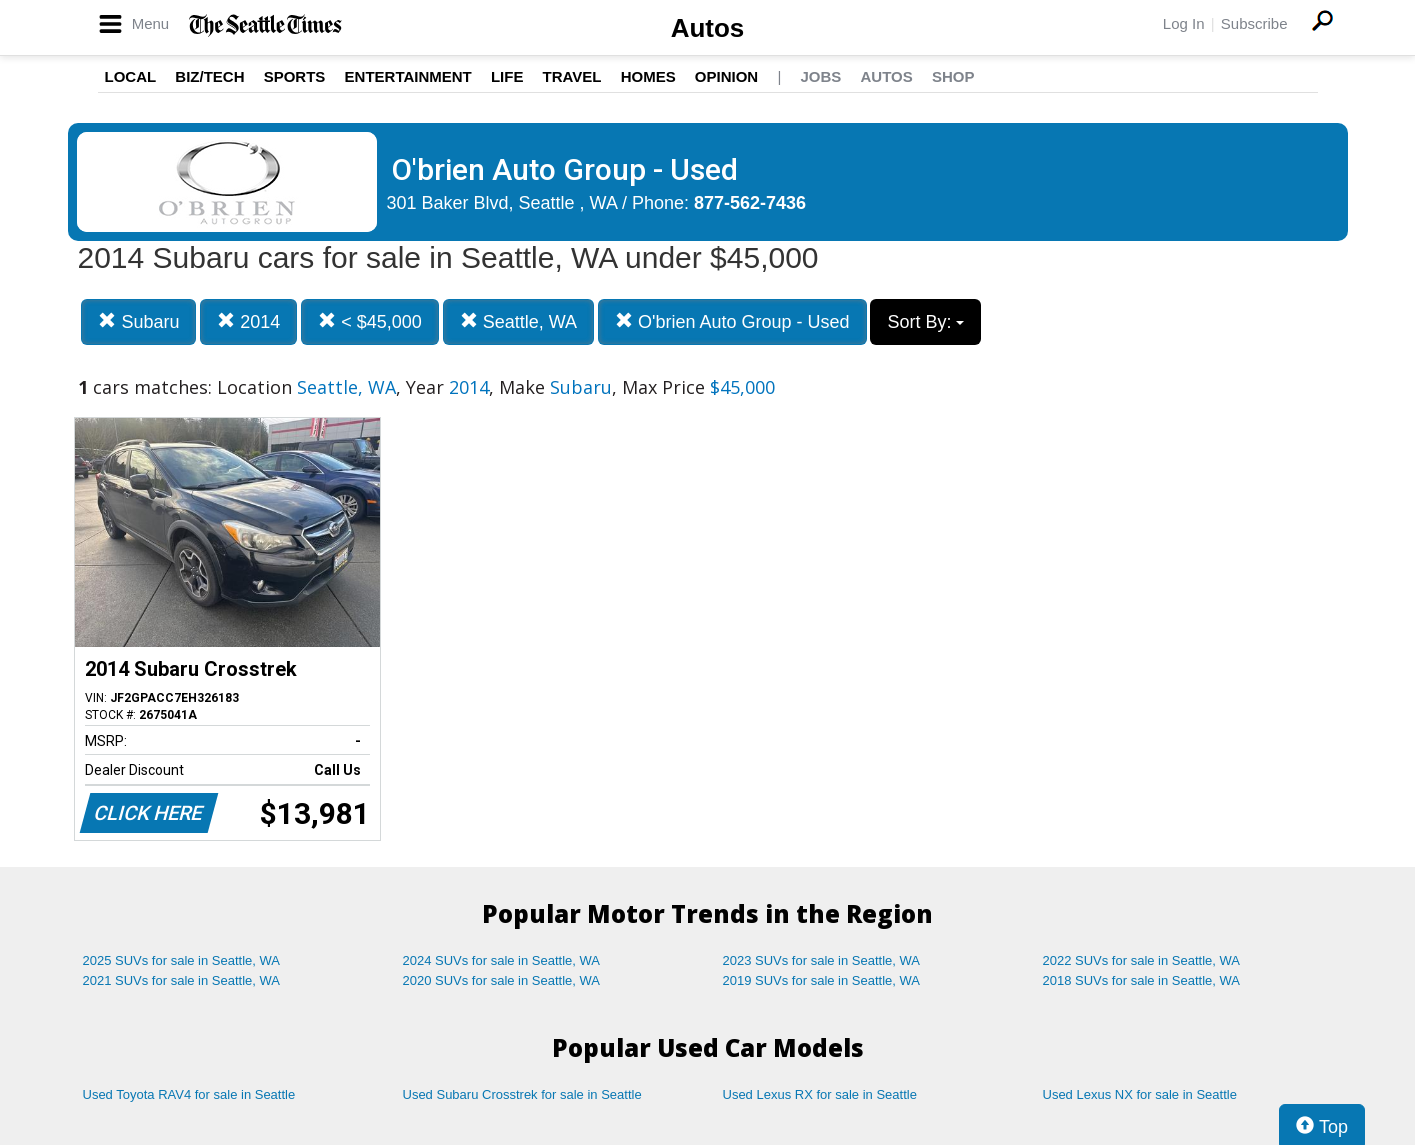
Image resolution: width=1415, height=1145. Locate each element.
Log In (1184, 23)
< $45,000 (370, 321)
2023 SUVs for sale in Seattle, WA (822, 960)
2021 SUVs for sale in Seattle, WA (182, 980)
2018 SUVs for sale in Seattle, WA (1142, 980)
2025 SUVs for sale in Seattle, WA (182, 960)
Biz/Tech (209, 76)
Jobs (820, 76)
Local (131, 76)
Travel (572, 76)
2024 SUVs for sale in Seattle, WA (502, 960)
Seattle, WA (518, 321)
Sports (295, 76)
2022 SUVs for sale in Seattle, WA (1142, 960)
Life (507, 76)
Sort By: (925, 322)
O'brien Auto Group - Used (732, 321)
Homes (648, 76)
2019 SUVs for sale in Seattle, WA (822, 980)
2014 (248, 321)
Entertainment (408, 76)
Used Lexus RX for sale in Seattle (820, 1094)
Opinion (726, 76)
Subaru (138, 321)
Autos (708, 28)
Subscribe (1254, 23)
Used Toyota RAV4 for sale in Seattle (189, 1094)
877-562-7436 (750, 203)
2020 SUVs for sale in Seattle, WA (502, 980)
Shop (953, 76)
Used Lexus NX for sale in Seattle (1140, 1094)
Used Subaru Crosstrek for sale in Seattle (522, 1094)
